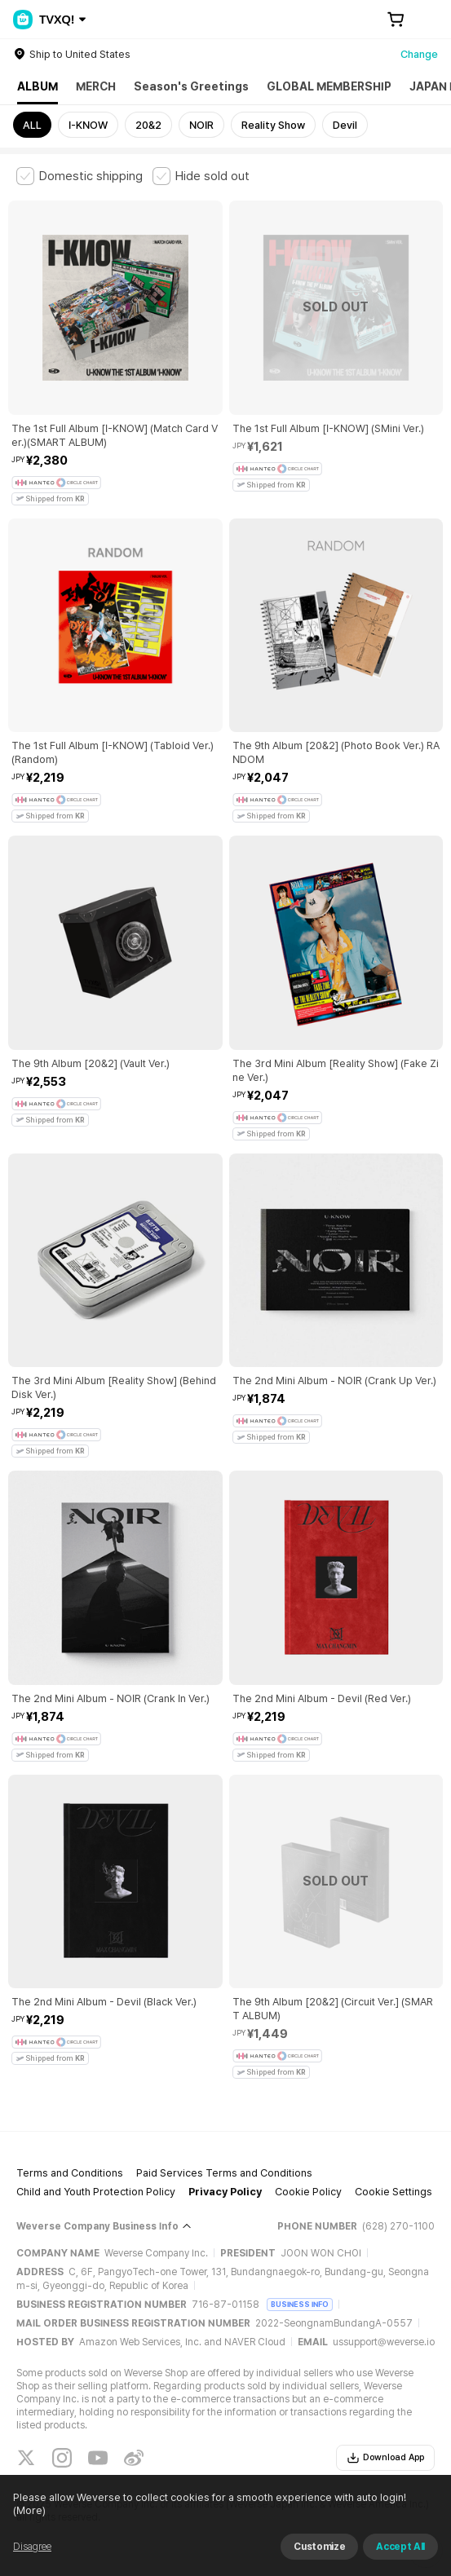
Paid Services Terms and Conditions (224, 2173)
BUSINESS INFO (300, 2304)
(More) (29, 2510)
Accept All (400, 2546)
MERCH (96, 86)
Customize (319, 2546)
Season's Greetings (191, 86)
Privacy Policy (225, 2192)
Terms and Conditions (69, 2173)
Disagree (32, 2546)
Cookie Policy (308, 2192)
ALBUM (37, 86)
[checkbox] (79, 176)
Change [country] (419, 54)
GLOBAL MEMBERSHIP (329, 86)
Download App (385, 2457)
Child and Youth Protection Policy (95, 2192)
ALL (32, 125)
